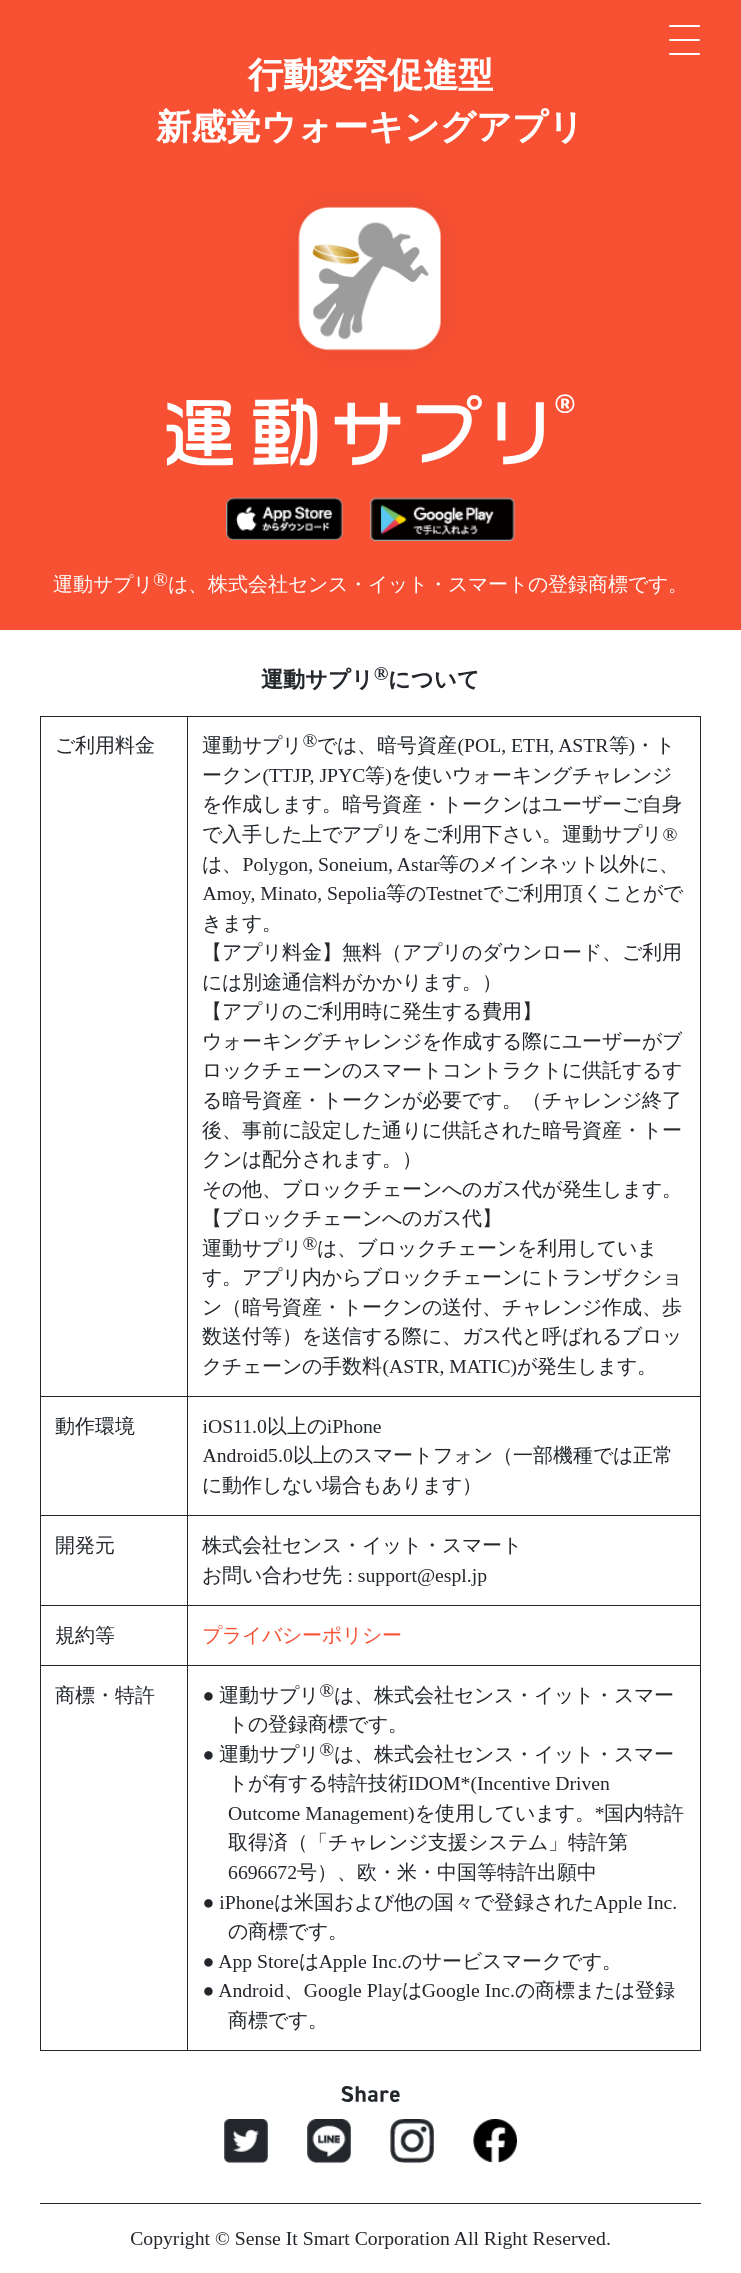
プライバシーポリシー (302, 1635)
